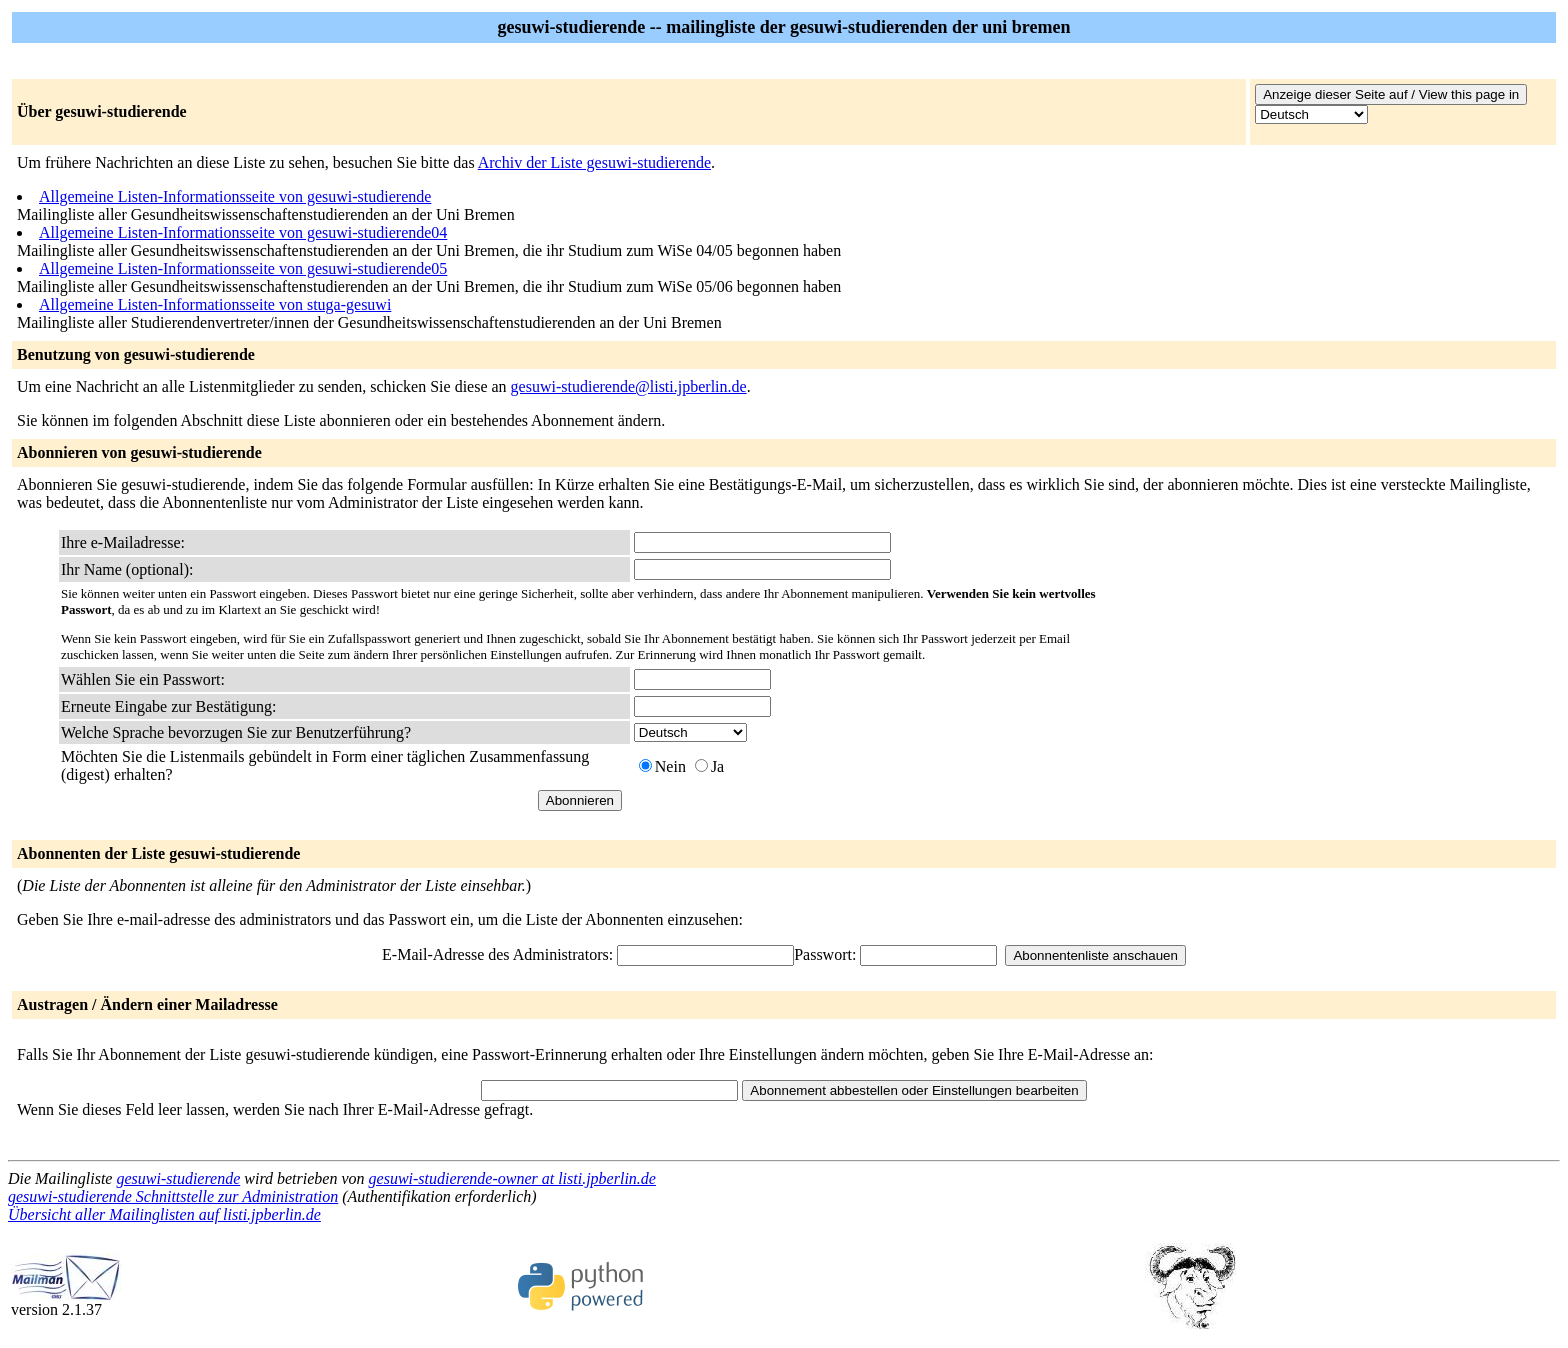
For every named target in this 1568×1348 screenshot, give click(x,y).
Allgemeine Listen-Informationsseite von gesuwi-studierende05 (243, 268)
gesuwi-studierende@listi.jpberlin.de (629, 386)
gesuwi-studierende (178, 1178)
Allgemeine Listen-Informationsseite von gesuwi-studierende (235, 196)
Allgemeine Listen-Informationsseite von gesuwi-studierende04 (243, 232)
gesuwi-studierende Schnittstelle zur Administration (173, 1196)
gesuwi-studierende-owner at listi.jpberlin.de (512, 1178)
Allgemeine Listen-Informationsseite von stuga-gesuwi (215, 304)
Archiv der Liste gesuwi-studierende (594, 162)
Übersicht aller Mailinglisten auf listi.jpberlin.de (164, 1214)
